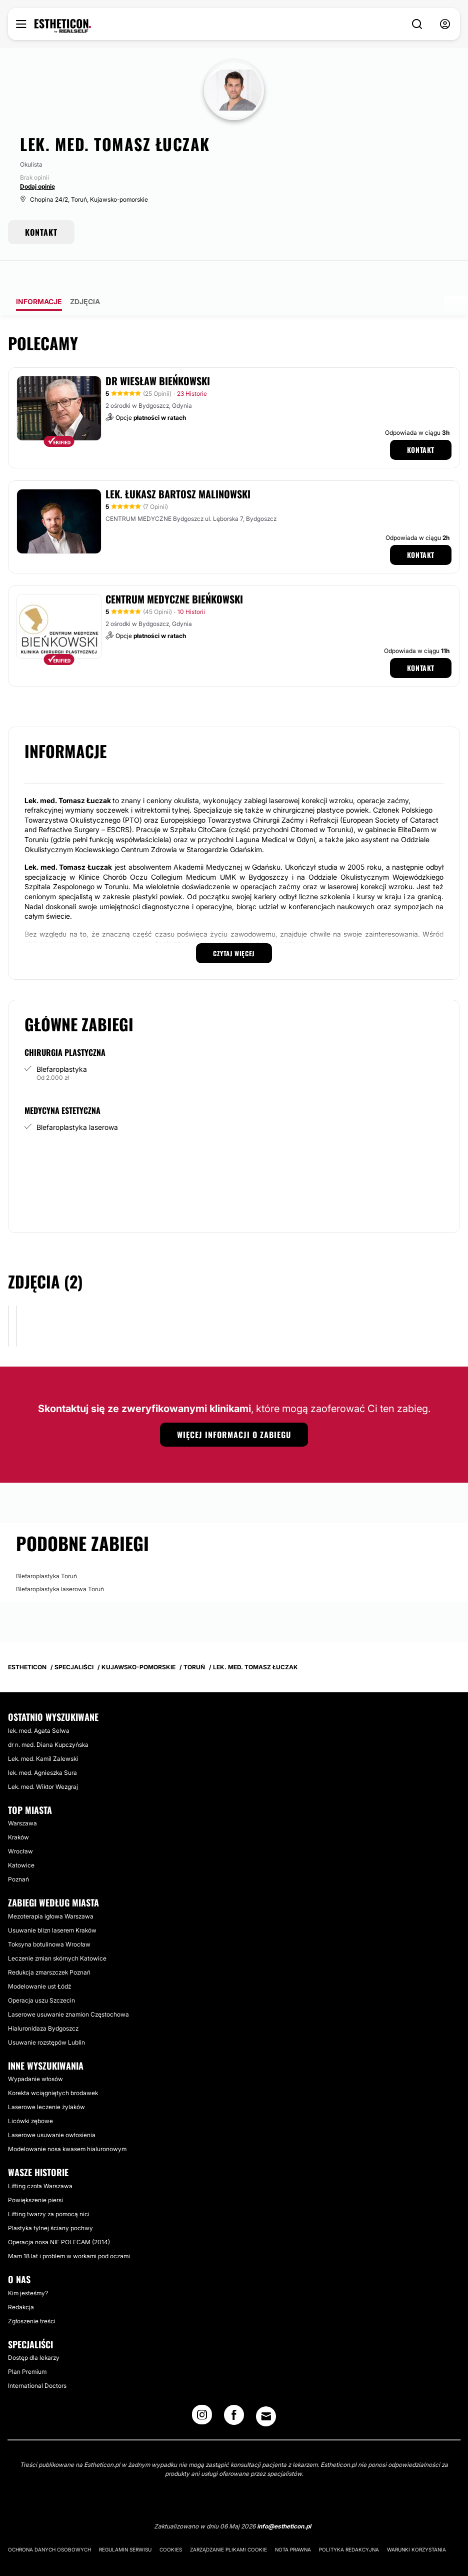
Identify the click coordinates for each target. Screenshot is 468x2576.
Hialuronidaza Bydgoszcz (43, 2000)
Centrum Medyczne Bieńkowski (174, 570)
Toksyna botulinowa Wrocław (49, 1916)
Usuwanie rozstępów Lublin (46, 2014)
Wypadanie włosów (35, 2051)
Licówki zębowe (30, 2093)
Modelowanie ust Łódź (39, 1958)
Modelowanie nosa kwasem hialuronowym (67, 2121)
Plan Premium (27, 2343)
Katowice (21, 1837)
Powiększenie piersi (35, 2172)
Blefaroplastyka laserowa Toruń (60, 1561)
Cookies (171, 2521)
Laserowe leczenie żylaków (46, 2079)
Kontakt (420, 421)
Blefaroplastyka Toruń (46, 1548)
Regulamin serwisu (125, 2521)
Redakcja (21, 2279)
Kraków (18, 1809)
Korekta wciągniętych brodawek (53, 2065)
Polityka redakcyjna (349, 2521)
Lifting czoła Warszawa (40, 2158)
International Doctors (37, 2357)
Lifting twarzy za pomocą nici (49, 2186)
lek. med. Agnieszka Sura (42, 1744)
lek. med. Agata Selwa (39, 1702)
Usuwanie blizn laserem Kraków (52, 1902)
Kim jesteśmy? (28, 2265)
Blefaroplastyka (61, 1041)
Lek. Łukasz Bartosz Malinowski (178, 465)
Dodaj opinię (37, 186)
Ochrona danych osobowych (49, 2521)
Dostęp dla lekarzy (34, 2329)
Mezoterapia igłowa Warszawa (51, 1888)
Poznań (18, 1851)
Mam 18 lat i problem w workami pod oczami (69, 2228)
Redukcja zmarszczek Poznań (49, 1944)
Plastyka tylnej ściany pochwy (50, 2200)
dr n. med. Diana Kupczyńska (48, 1716)
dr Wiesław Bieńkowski (158, 352)
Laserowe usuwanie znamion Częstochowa (68, 1986)
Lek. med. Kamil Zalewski (43, 1730)
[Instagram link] (202, 2389)
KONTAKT (41, 232)
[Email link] (266, 2388)
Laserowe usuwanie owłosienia (52, 2107)
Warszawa (22, 1795)
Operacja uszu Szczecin (41, 1972)
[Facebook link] (234, 2389)
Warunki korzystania (416, 2521)
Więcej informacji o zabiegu (234, 1407)
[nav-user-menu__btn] (445, 24)
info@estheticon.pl (284, 2498)
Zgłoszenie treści (32, 2293)
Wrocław (20, 1823)
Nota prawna (293, 2521)
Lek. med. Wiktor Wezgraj (43, 1758)
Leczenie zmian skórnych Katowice (57, 1930)
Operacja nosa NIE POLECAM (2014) (59, 2214)
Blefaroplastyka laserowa (77, 1099)
